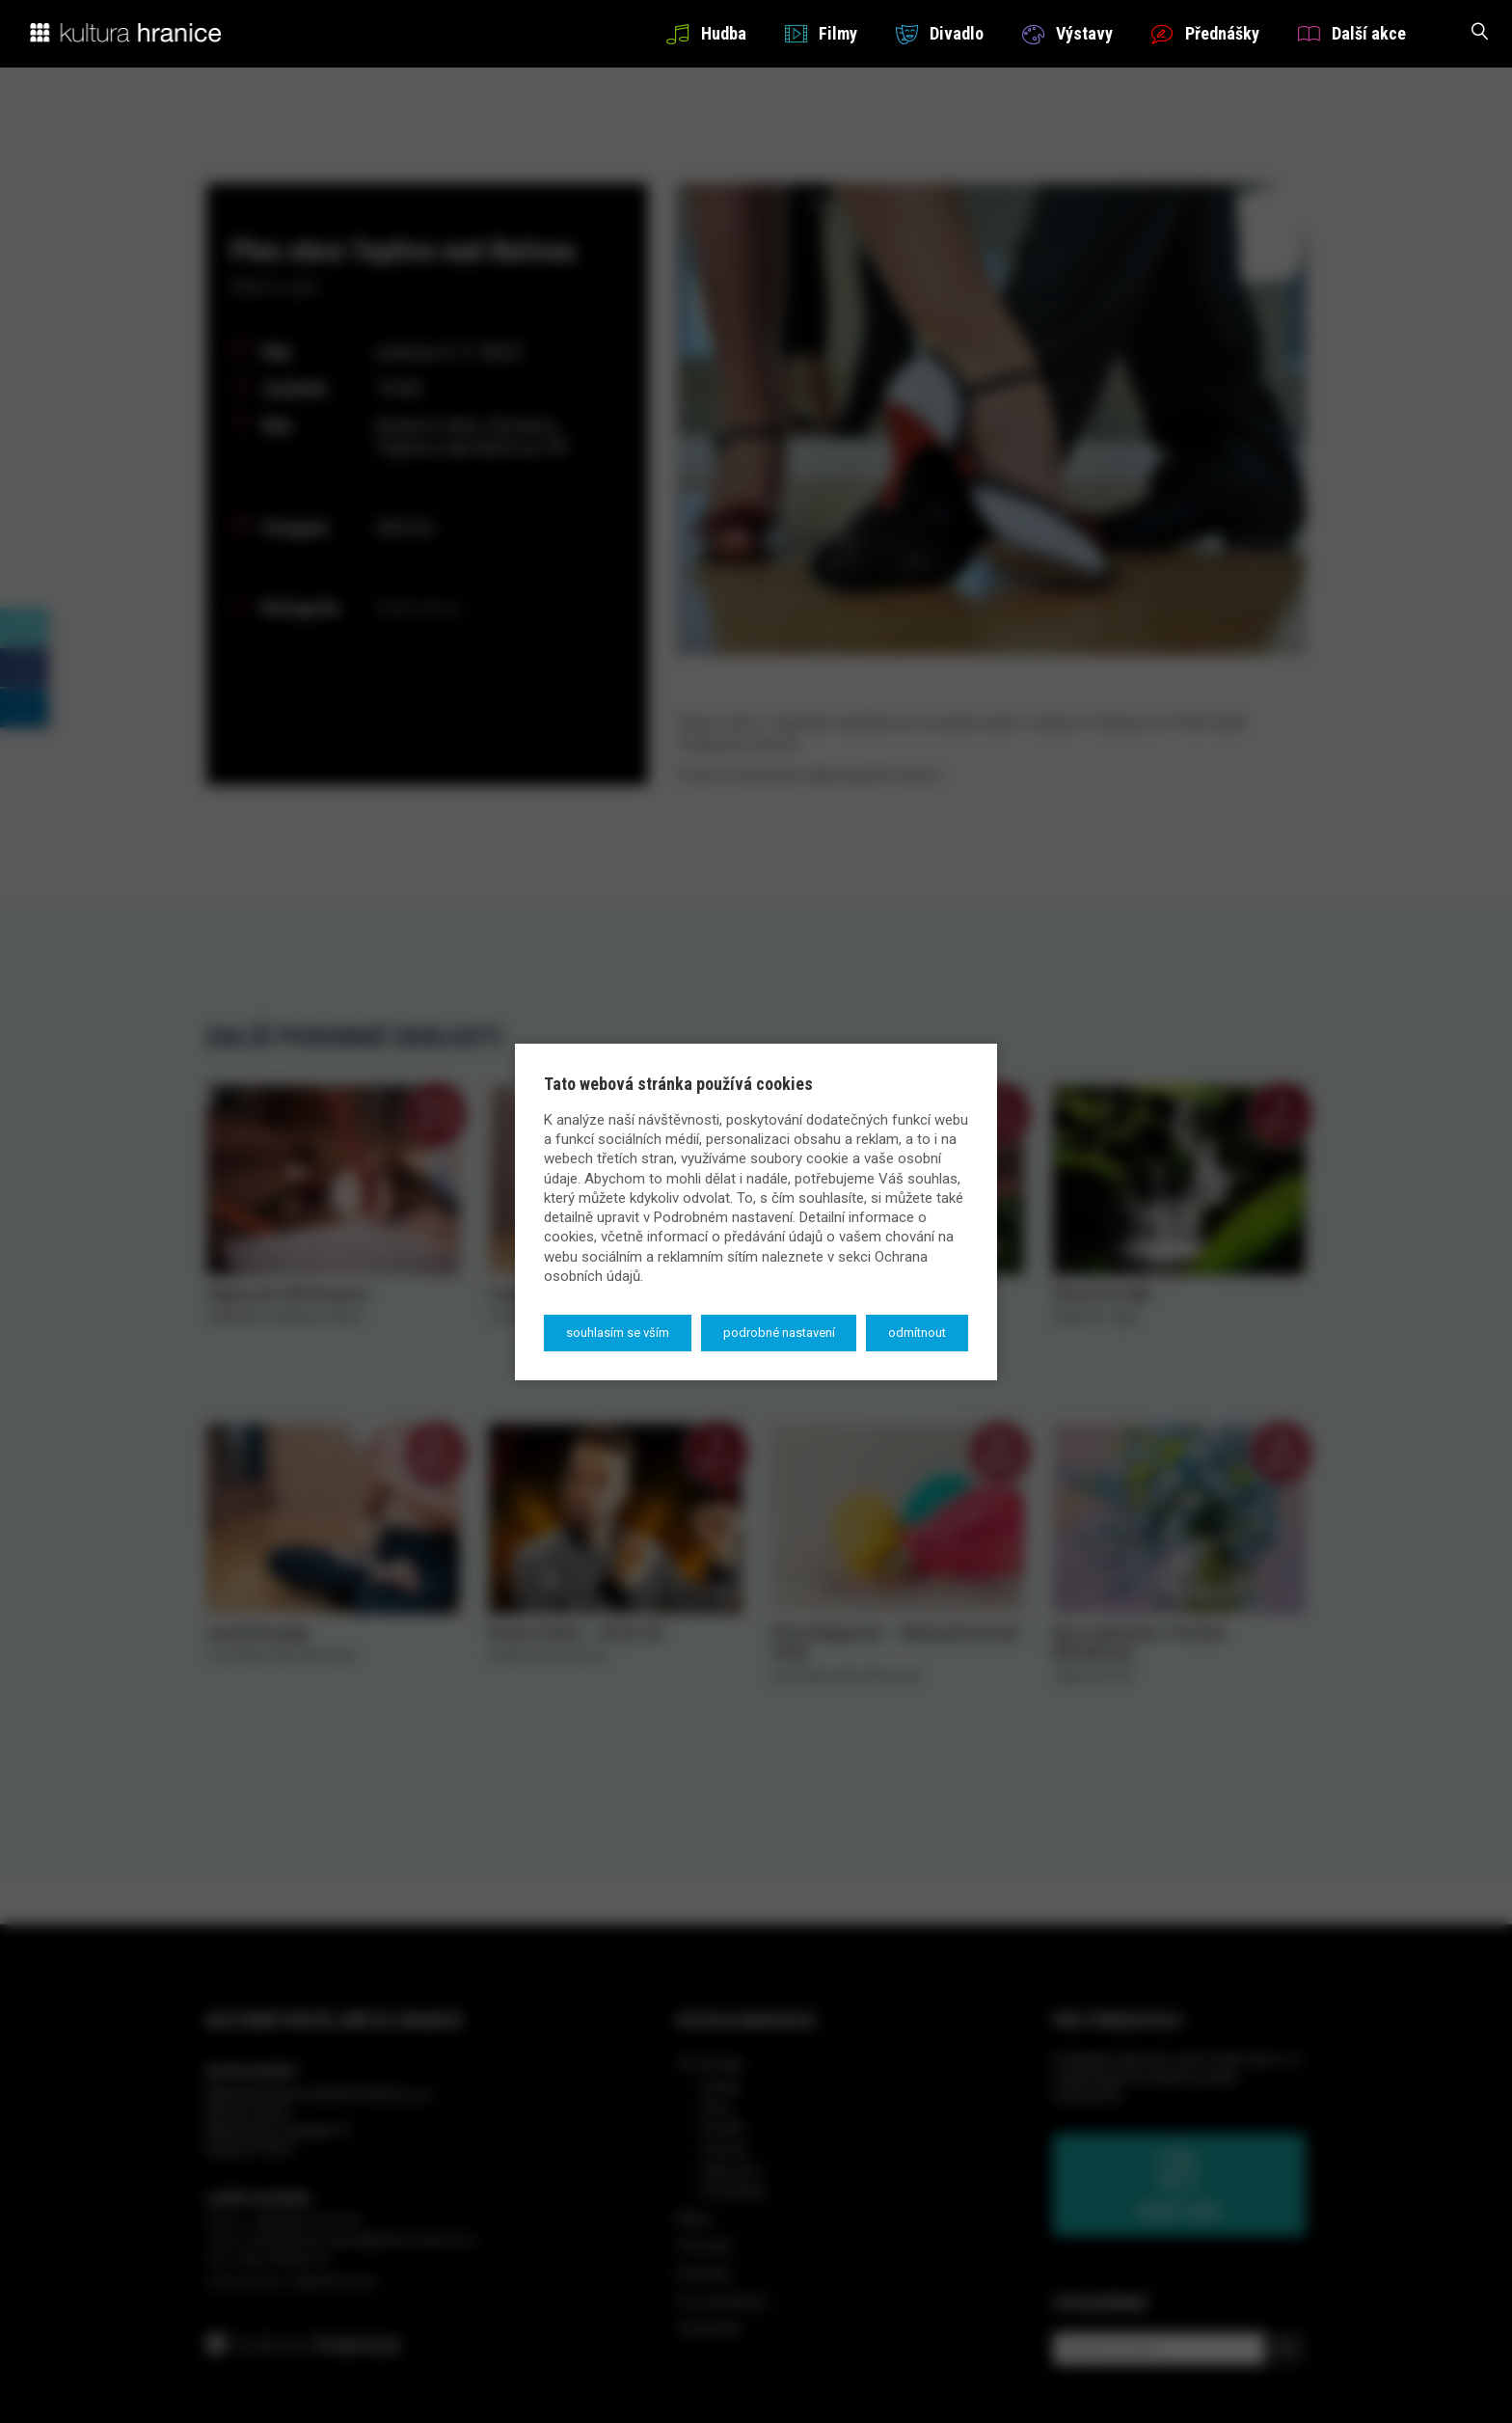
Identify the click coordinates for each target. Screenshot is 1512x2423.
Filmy (821, 33)
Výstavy (1067, 33)
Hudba (705, 33)
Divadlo (940, 33)
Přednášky (1205, 33)
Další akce (1352, 33)
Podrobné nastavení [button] (779, 1332)
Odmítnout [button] (917, 1332)
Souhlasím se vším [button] (617, 1332)
